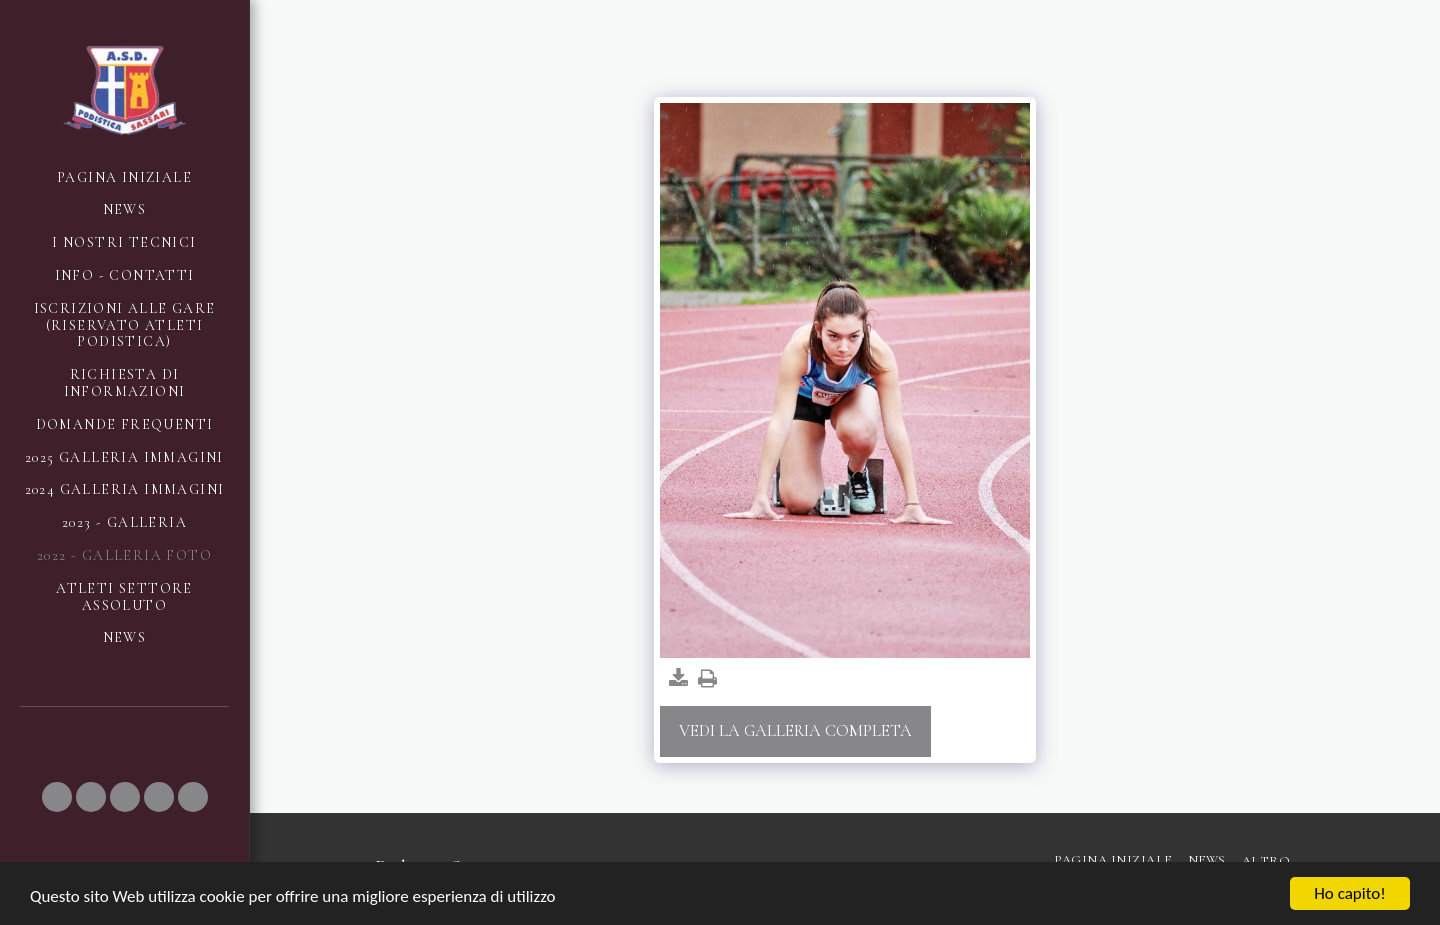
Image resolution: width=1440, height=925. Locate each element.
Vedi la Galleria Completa (795, 731)
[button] (57, 797)
